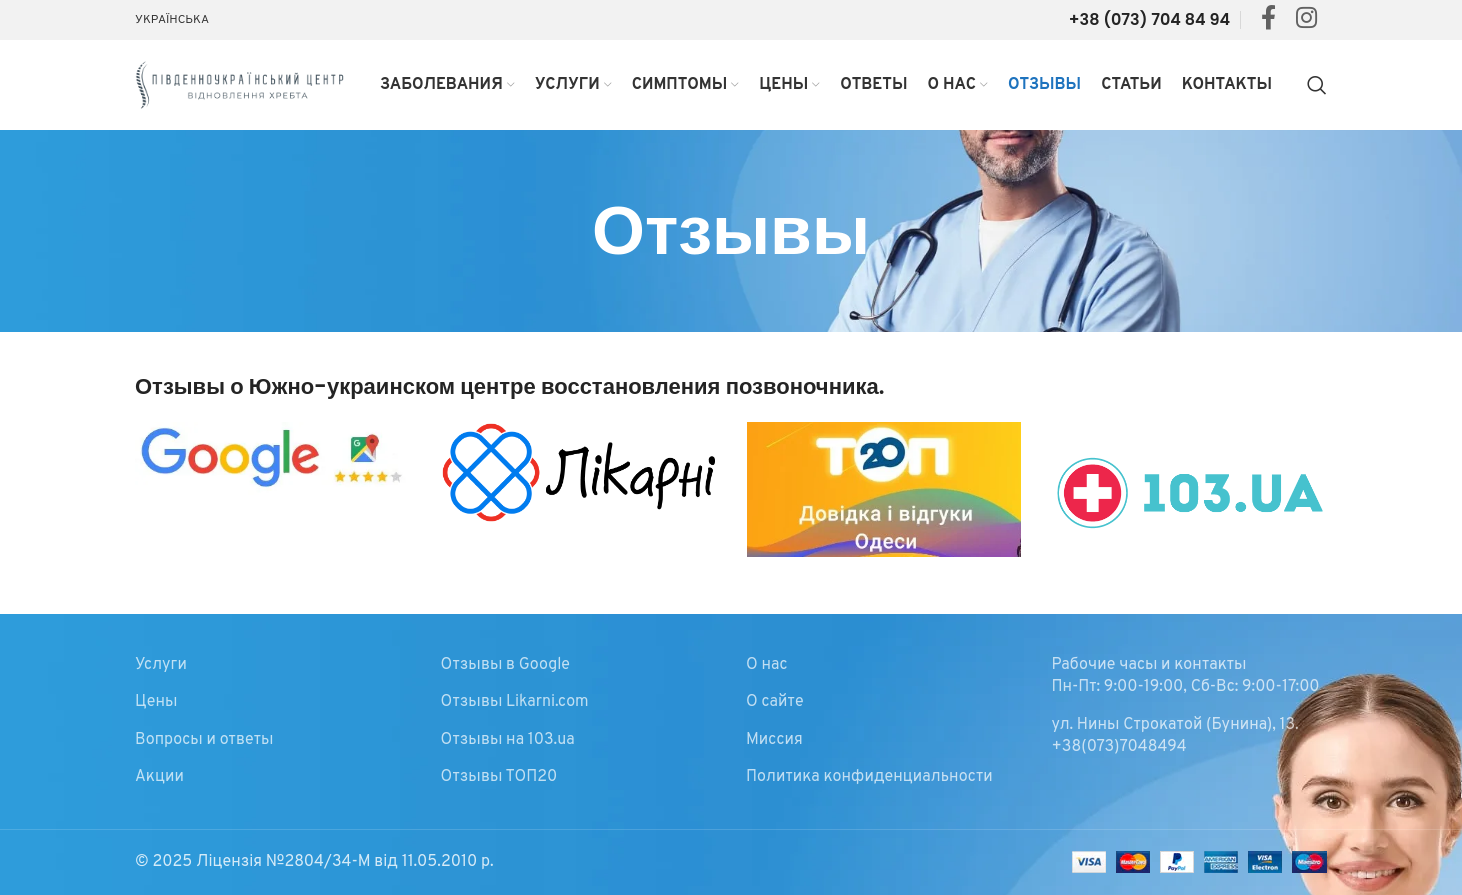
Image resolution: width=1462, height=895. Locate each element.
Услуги (161, 665)
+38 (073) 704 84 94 (1149, 19)
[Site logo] (240, 85)
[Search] (1317, 85)
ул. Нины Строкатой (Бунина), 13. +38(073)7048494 (1175, 736)
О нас (767, 665)
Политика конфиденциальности (869, 777)
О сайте (775, 702)
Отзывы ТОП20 (499, 777)
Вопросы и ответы (204, 740)
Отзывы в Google (505, 665)
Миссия (774, 740)
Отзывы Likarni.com (515, 702)
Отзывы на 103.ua (508, 740)
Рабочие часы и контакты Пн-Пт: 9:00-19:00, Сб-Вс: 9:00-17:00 (1186, 676)
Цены (156, 702)
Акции (159, 777)
